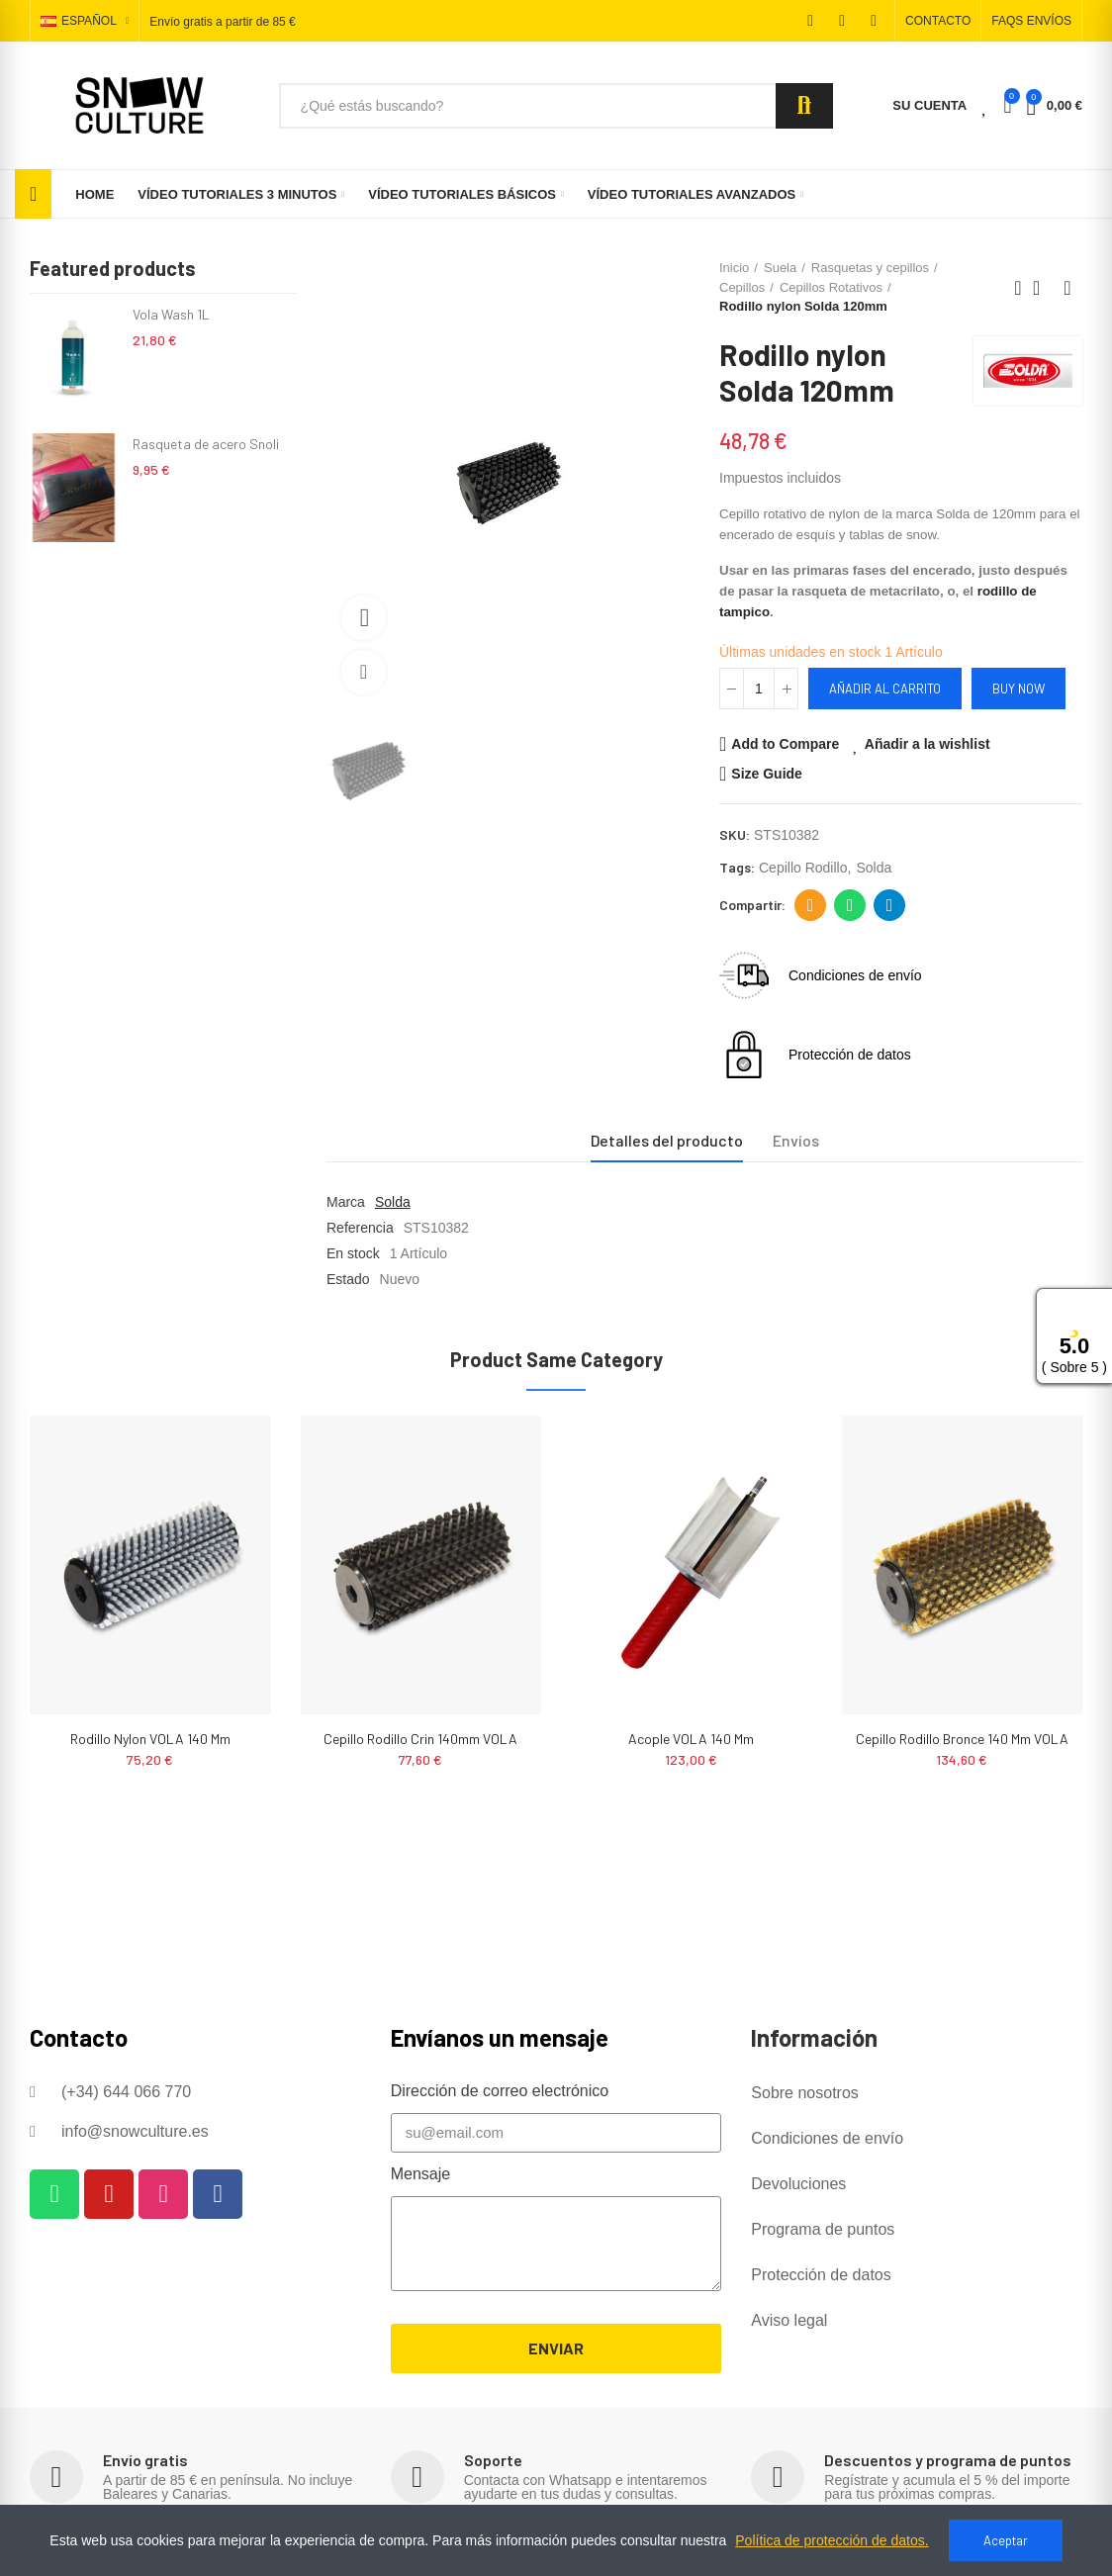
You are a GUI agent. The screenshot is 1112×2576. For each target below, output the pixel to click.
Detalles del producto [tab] (667, 1140)
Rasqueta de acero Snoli (206, 443)
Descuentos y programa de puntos (947, 2459)
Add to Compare (785, 744)
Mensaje (420, 2173)
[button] (937, 21)
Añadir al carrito (885, 688)
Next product (1067, 288)
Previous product (1018, 288)
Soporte (493, 2459)
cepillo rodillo (803, 867)
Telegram (889, 905)
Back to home (1043, 288)
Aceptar (1005, 2540)
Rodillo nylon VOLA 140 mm (150, 1738)
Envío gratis (145, 2459)
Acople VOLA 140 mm (691, 1738)
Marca (345, 1202)
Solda (393, 1202)
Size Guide (766, 774)
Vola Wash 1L (171, 314)
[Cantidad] (758, 688)
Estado (348, 1279)
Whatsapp (850, 905)
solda (873, 867)
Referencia (360, 1228)
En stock (353, 1253)
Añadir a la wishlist (927, 744)
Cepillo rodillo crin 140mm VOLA (420, 1738)
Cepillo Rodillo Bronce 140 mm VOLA (962, 1738)
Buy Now (1018, 688)
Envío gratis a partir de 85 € (222, 22)
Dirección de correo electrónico (810, 905)
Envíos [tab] (796, 1140)
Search (804, 106)
